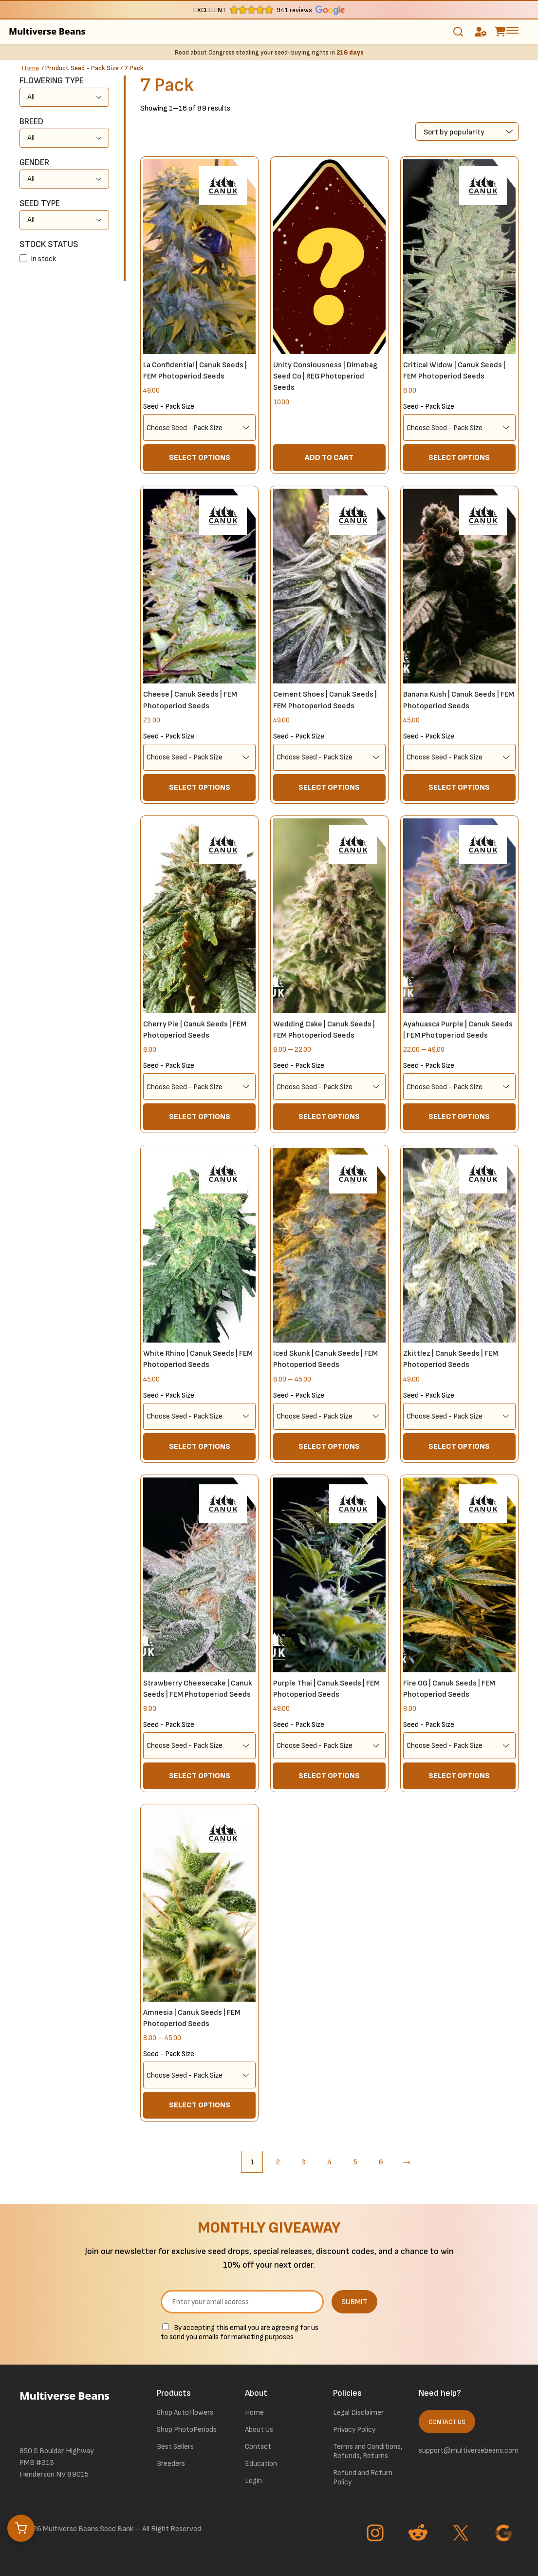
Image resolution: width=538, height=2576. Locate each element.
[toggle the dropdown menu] (512, 30)
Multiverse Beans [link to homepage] (47, 31)
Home (30, 68)
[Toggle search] (458, 31)
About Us (259, 2429)
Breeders (171, 2463)
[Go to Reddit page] (419, 2534)
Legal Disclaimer (358, 2412)
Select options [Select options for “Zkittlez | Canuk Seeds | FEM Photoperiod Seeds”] (459, 1446)
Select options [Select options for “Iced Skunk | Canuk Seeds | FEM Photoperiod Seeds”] (329, 1446)
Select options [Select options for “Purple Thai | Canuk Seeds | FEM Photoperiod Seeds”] (329, 1775)
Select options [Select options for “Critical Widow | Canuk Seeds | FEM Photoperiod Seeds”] (459, 457)
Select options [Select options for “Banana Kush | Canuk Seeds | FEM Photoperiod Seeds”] (459, 787)
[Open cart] (21, 2528)
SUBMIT (354, 2302)
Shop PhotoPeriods (187, 2429)
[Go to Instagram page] (376, 2534)
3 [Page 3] (303, 2162)
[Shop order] (467, 131)
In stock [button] (43, 259)
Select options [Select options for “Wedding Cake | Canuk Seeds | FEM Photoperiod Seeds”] (329, 1116)
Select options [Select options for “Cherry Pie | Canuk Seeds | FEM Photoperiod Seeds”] (199, 1116)
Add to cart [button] (329, 457)
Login (253, 2480)
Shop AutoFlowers (185, 2412)
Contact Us (446, 2422)
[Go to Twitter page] (462, 2534)
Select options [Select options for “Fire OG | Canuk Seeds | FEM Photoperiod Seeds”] (459, 1775)
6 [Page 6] (381, 2162)
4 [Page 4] (329, 2162)
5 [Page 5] (355, 2162)
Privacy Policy (354, 2429)
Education (261, 2463)
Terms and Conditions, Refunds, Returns (367, 2451)
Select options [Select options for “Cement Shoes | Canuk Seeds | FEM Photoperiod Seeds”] (329, 787)
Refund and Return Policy (362, 2477)
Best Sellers (175, 2446)
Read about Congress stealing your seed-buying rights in (269, 53)
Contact (258, 2446)
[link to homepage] (73, 2409)
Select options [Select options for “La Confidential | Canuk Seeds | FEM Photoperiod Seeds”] (199, 457)
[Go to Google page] (505, 2534)
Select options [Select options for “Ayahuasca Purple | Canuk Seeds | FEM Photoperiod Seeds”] (459, 1116)
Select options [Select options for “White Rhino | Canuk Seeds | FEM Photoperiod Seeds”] (199, 1446)
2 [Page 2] (278, 2162)
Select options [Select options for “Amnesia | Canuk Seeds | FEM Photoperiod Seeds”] (199, 2105)
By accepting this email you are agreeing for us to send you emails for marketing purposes (239, 2332)
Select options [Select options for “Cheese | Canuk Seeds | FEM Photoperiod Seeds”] (199, 787)
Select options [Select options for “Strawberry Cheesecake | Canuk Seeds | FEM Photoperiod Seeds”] (199, 1775)
